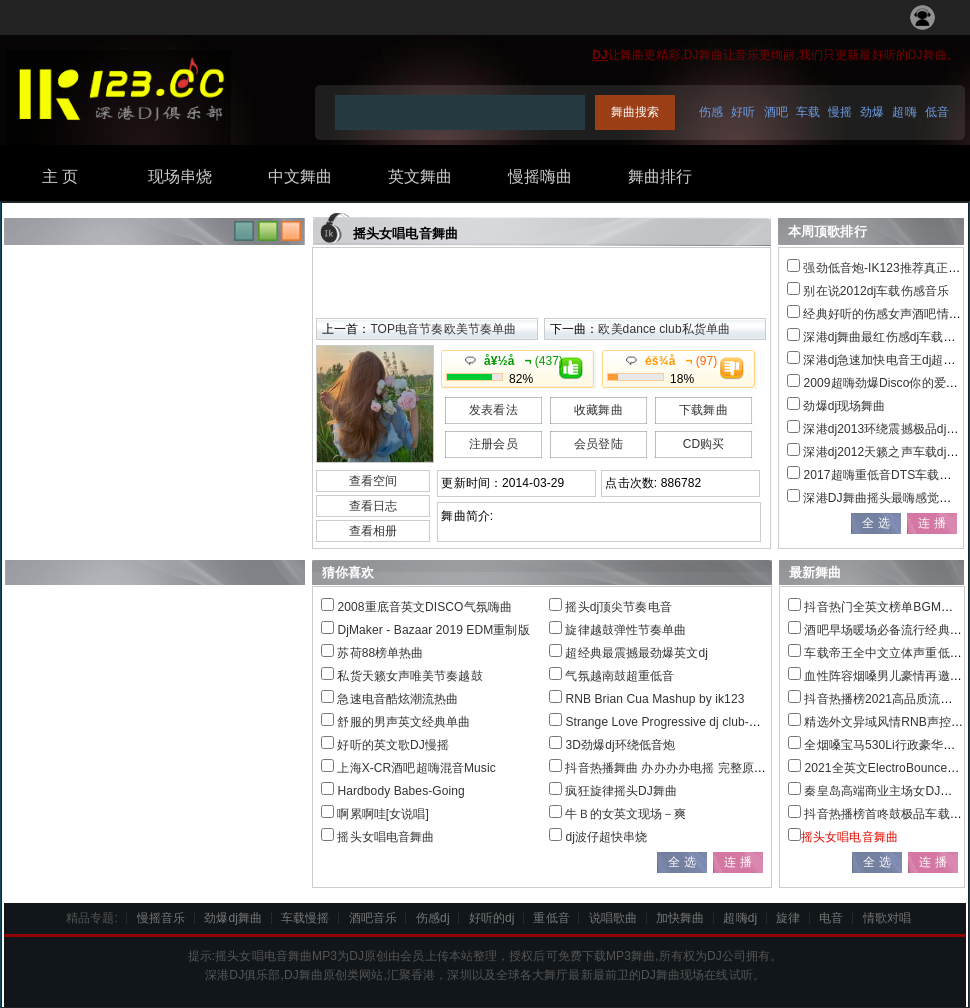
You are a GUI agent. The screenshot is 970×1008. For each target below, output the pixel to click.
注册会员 (493, 444)
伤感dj (433, 918)
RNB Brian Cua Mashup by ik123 (654, 699)
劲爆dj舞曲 (233, 918)
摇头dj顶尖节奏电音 (618, 607)
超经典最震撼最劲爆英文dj (636, 653)
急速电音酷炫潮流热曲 (397, 699)
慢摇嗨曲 (540, 176)
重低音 (551, 918)
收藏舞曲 (598, 410)
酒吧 (776, 112)
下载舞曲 (703, 410)
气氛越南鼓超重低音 (619, 676)
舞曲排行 (660, 176)
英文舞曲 (420, 176)
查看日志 (373, 506)
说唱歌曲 (613, 918)
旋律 (788, 918)
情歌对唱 (887, 918)
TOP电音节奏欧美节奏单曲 (443, 329)
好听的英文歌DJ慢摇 (393, 745)
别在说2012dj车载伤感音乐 (876, 291)
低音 (937, 112)
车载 (808, 112)
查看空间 (373, 481)
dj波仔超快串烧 (606, 837)
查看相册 (373, 531)
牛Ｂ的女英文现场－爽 (625, 814)
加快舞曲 (680, 918)
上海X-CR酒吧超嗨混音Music (416, 768)
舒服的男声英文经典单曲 (403, 722)
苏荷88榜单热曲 (380, 653)
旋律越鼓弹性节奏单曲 (625, 630)
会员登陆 (598, 444)
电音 (831, 918)
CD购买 (704, 444)
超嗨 (904, 112)
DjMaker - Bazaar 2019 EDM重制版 (433, 630)
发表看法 (493, 410)
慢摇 (840, 112)
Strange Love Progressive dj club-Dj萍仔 (674, 722)
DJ (600, 55)
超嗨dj (740, 918)
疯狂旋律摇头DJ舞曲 (621, 791)
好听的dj (492, 918)
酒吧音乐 (373, 918)
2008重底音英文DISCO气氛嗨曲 (424, 607)
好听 (743, 112)
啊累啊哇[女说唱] (383, 814)
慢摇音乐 (161, 918)
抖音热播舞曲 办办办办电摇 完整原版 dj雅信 (684, 768)
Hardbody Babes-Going (400, 791)
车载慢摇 (305, 918)
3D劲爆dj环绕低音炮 (620, 745)
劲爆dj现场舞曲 (844, 406)
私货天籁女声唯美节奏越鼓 (409, 676)
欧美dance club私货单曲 (664, 329)
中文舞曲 (300, 176)
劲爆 (872, 112)
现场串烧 (180, 176)
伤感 (711, 112)
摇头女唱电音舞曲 (385, 837)
